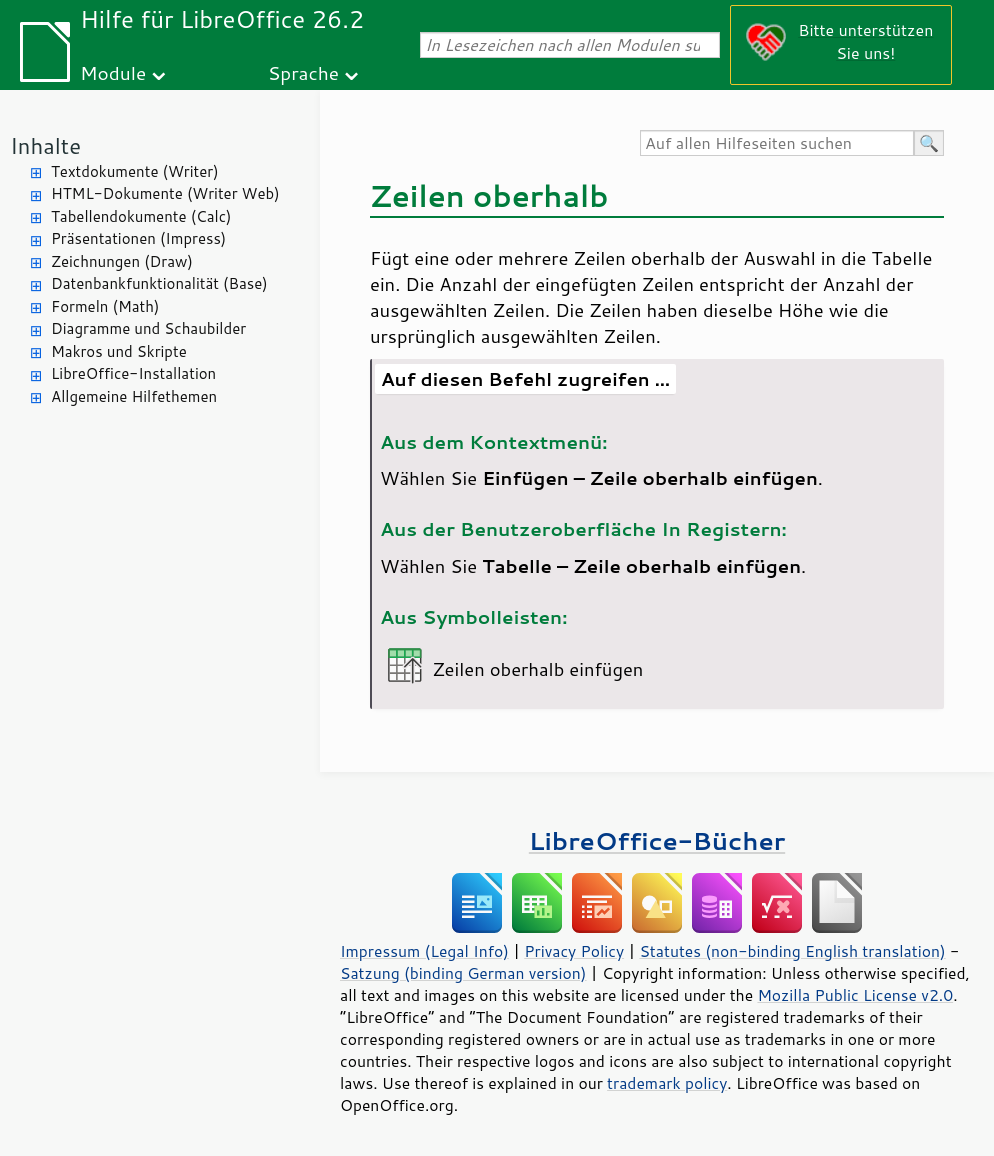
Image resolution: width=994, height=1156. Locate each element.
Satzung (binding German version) (463, 973)
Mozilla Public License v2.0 (855, 995)
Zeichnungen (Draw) (122, 261)
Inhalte (45, 145)
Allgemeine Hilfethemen (134, 396)
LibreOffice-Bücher (657, 840)
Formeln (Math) (105, 306)
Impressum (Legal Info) (424, 951)
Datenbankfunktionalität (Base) (159, 283)
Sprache (303, 72)
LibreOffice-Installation (133, 373)
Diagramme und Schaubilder (148, 328)
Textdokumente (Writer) (135, 171)
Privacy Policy (574, 951)
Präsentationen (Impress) (138, 238)
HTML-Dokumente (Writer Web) (165, 193)
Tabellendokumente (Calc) (141, 216)
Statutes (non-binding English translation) (792, 951)
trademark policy (667, 1083)
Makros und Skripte (119, 351)
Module (113, 72)
